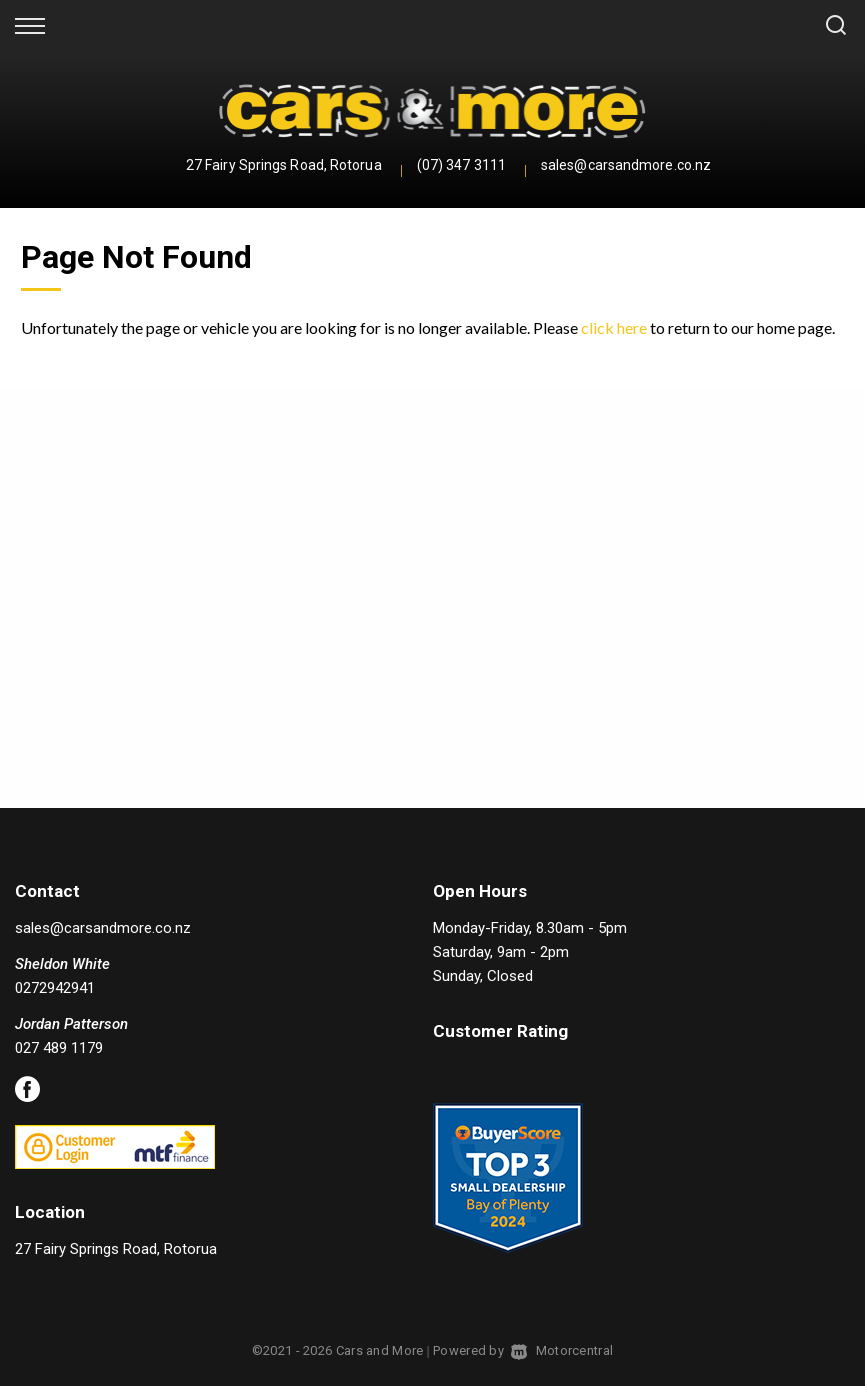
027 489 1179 (59, 1048)
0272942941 (55, 988)
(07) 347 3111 (461, 165)
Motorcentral (562, 1350)
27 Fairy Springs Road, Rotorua (284, 165)
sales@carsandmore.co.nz (626, 165)
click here (614, 327)
